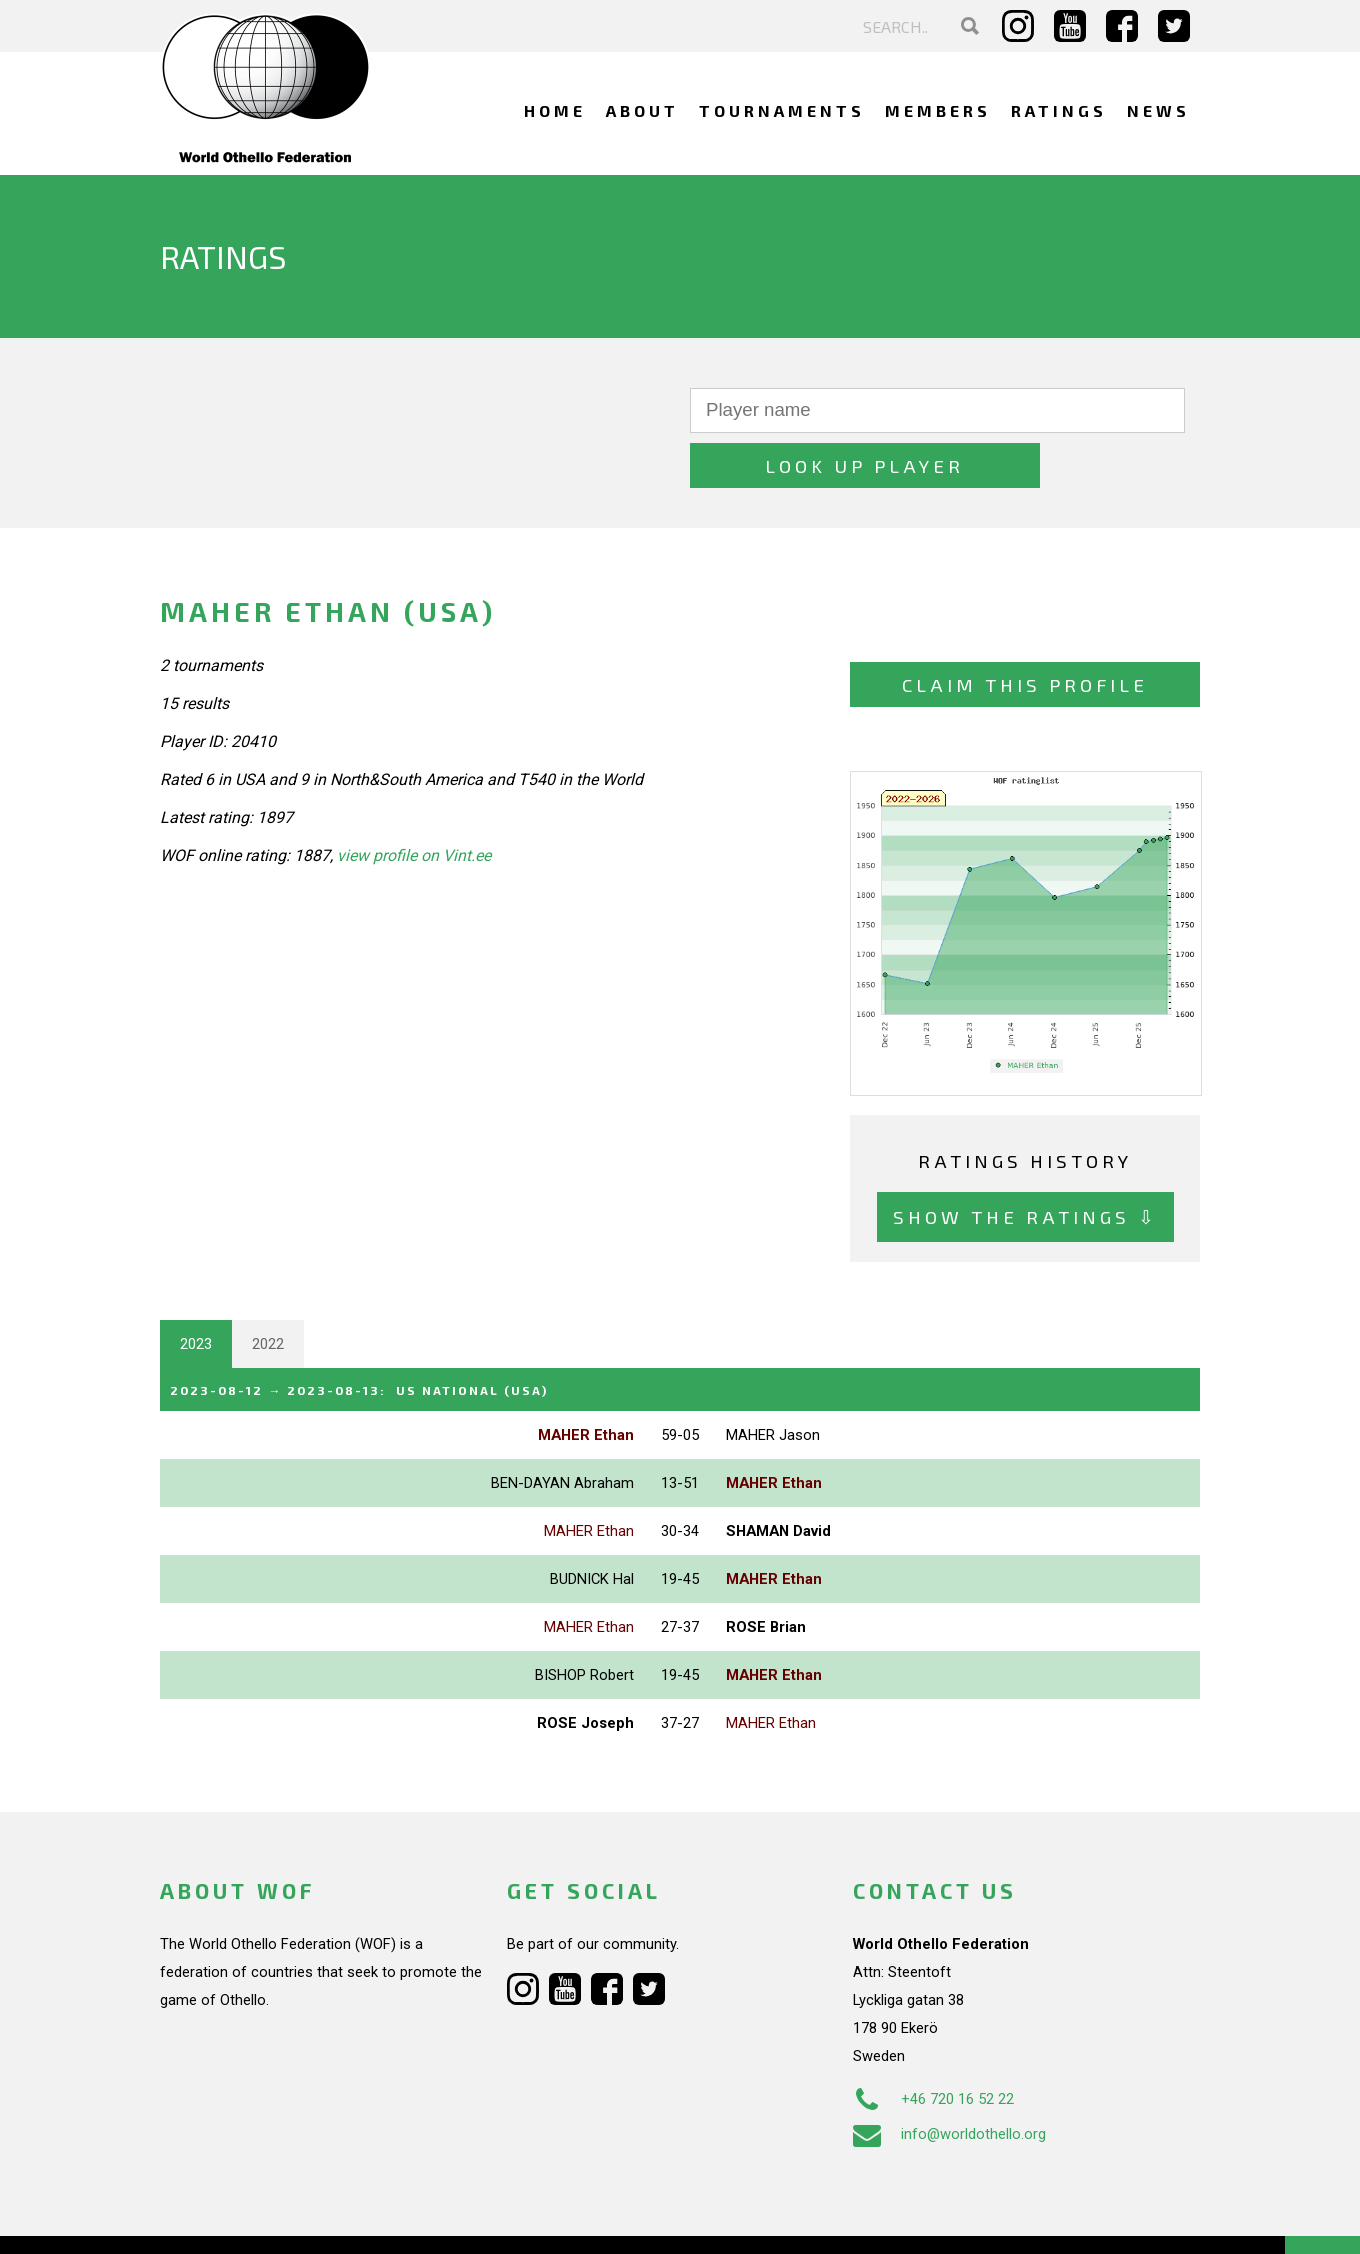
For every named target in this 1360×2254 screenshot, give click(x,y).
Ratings (1059, 110)
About (642, 110)
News (1158, 110)
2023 (196, 1289)
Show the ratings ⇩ (1025, 1162)
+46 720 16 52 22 (933, 2042)
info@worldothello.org (949, 2077)
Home (555, 110)
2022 (268, 1289)
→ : (392, 1333)
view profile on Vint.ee (414, 801)
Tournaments (782, 110)
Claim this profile (1025, 630)
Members (938, 110)
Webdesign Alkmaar (246, 2218)
